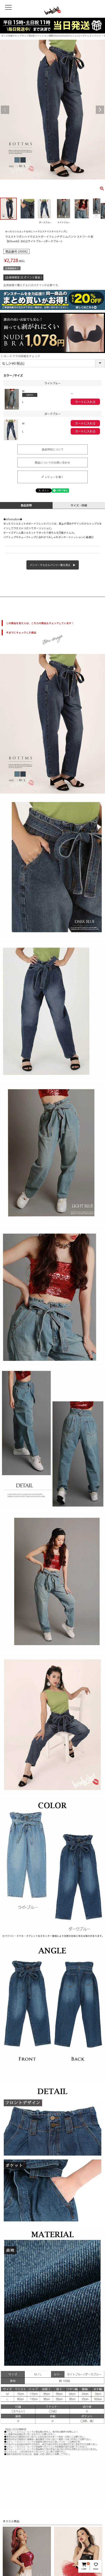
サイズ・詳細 (79, 505)
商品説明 (26, 505)
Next (100, 110)
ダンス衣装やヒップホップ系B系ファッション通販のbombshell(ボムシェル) (40, 35)
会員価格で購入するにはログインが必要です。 (31, 285)
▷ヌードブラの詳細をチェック (20, 356)
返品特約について (53, 449)
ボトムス (87, 35)
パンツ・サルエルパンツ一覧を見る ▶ (52, 565)
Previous (5, 110)
